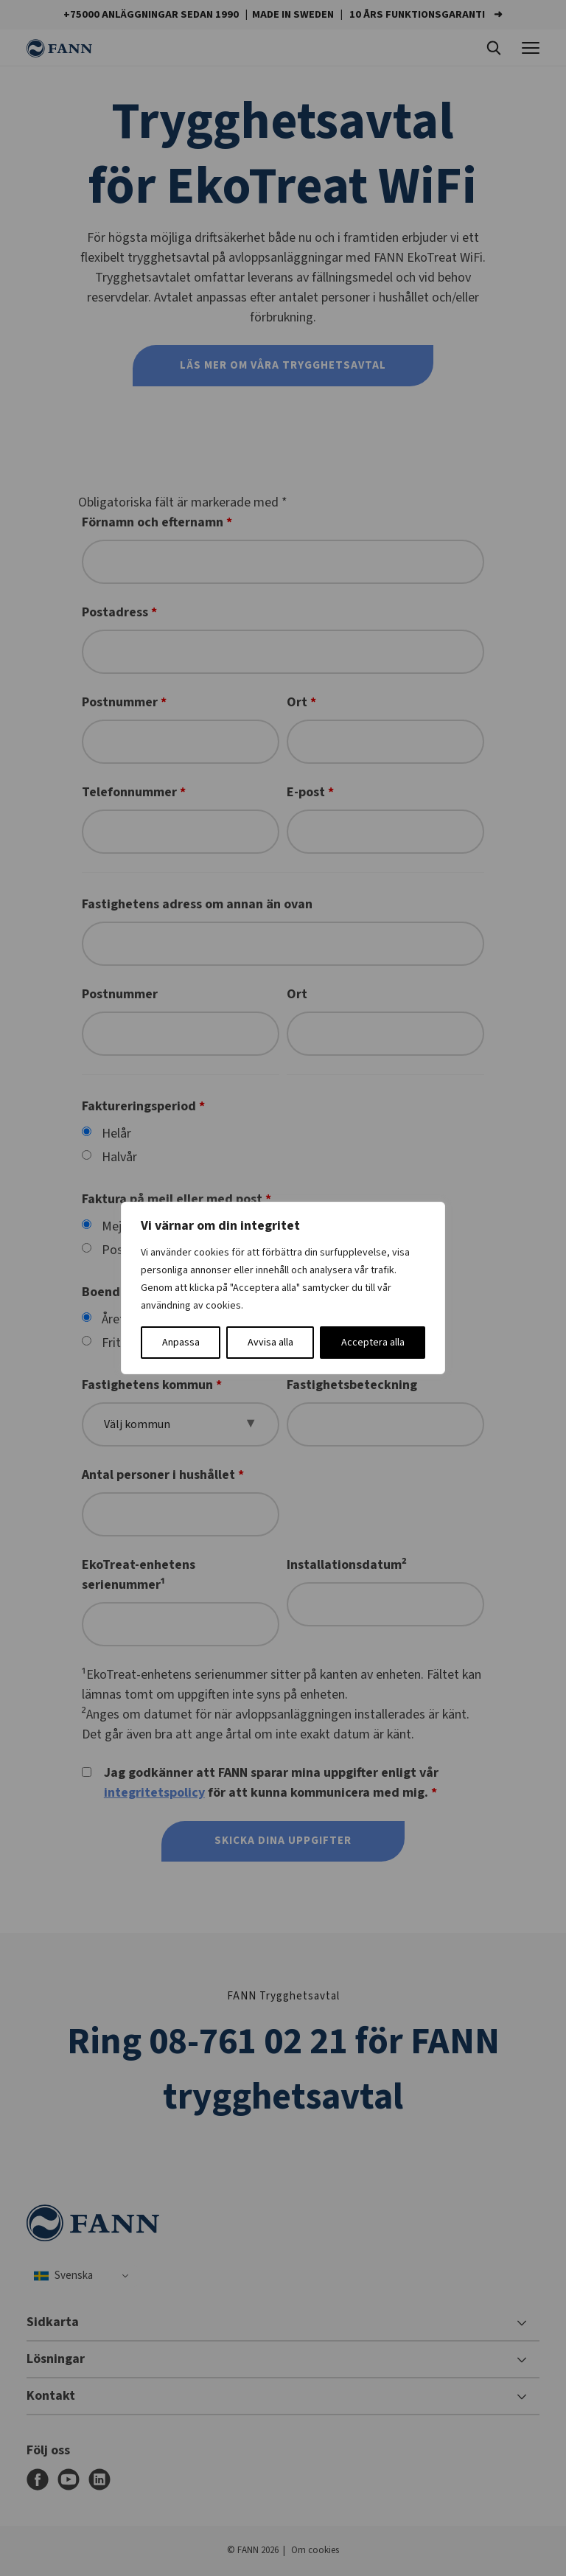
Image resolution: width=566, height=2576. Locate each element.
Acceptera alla (373, 1342)
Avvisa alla (270, 1342)
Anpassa (181, 1342)
